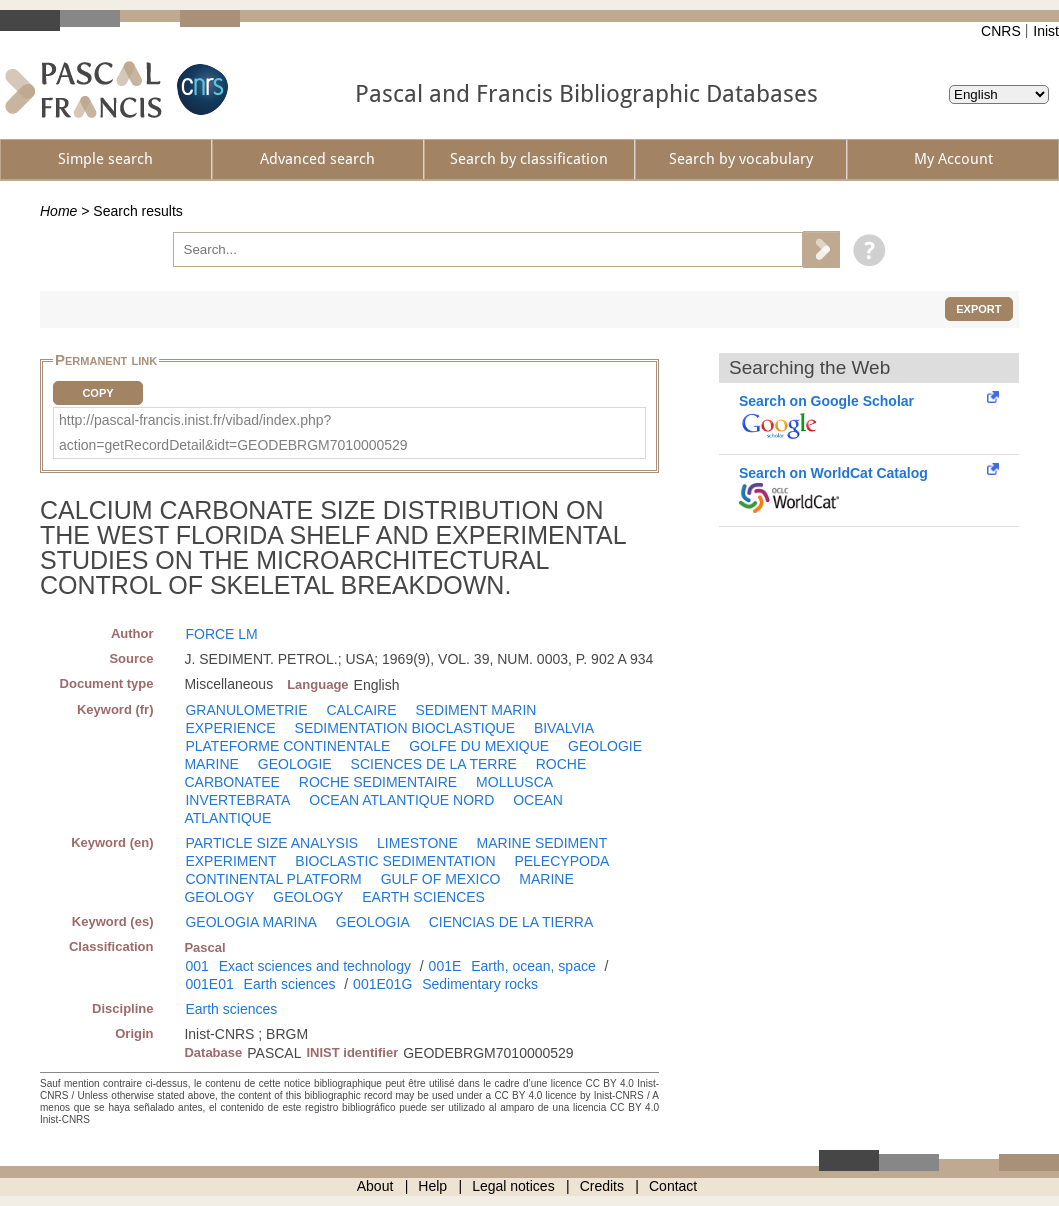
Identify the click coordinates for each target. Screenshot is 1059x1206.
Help (432, 1186)
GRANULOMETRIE (246, 710)
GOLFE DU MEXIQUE (479, 746)
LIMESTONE (417, 843)
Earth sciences (290, 984)
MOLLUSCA (514, 782)
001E (445, 966)
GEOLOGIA (373, 922)
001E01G (382, 984)
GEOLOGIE (295, 764)
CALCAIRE (361, 710)
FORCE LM (221, 634)
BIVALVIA (564, 728)
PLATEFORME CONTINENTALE (287, 746)
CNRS (1001, 31)
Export (978, 309)
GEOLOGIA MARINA (250, 922)
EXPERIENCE (230, 728)
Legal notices (513, 1186)
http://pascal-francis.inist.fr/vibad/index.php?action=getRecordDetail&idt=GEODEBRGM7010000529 (233, 432)
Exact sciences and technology (315, 966)
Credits (602, 1186)
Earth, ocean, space (533, 966)
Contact (673, 1186)
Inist (1046, 31)
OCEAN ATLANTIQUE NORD (401, 800)
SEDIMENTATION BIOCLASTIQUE (405, 728)
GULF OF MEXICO (441, 879)
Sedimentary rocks (480, 984)
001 (196, 966)
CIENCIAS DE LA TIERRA (511, 922)
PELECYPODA (561, 861)
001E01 (209, 984)
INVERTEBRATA (237, 800)
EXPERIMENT (230, 861)
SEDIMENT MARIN (475, 710)
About (375, 1186)
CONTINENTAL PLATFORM (273, 879)
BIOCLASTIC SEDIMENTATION (395, 861)
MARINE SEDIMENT (542, 843)
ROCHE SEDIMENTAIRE (378, 782)
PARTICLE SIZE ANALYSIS (271, 843)
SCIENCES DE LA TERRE (434, 764)
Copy (97, 393)
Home (58, 211)
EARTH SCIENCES (423, 897)
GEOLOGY (308, 897)
